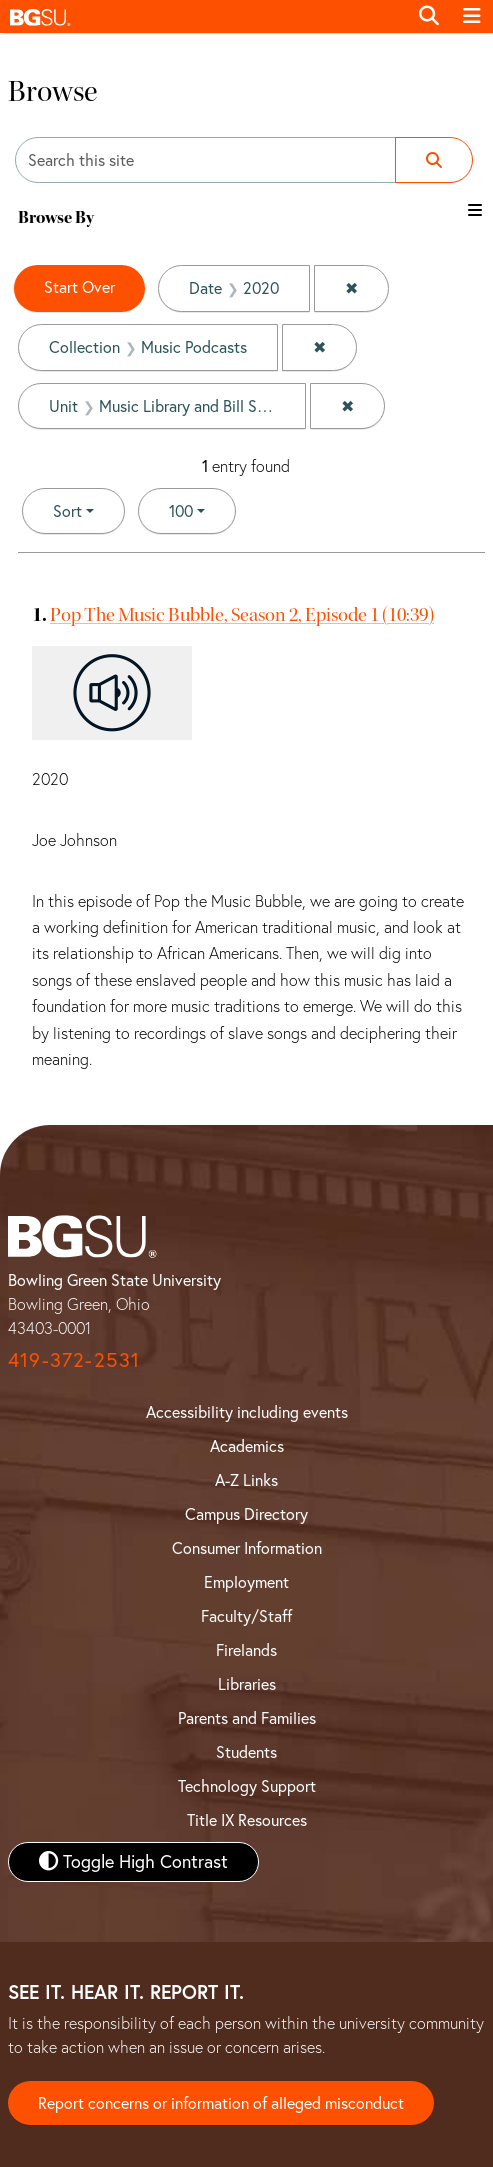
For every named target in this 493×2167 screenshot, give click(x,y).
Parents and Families (247, 1718)
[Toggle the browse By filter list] (475, 210)
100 (202, 509)
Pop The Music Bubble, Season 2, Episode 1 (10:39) (242, 614)
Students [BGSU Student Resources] (246, 1752)
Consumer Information (247, 1548)
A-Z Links (246, 1480)
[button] (203, 16)
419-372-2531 (74, 1359)
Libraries (247, 1684)
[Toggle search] (429, 16)
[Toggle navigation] (472, 16)
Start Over (79, 287)
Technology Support (247, 1786)
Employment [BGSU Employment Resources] (246, 1582)
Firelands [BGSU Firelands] (246, 1650)
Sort (67, 511)
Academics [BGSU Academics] (247, 1446)
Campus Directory (246, 1514)
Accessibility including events (247, 1412)
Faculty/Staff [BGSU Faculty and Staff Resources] (246, 1616)
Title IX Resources (247, 1820)
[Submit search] (434, 160)
